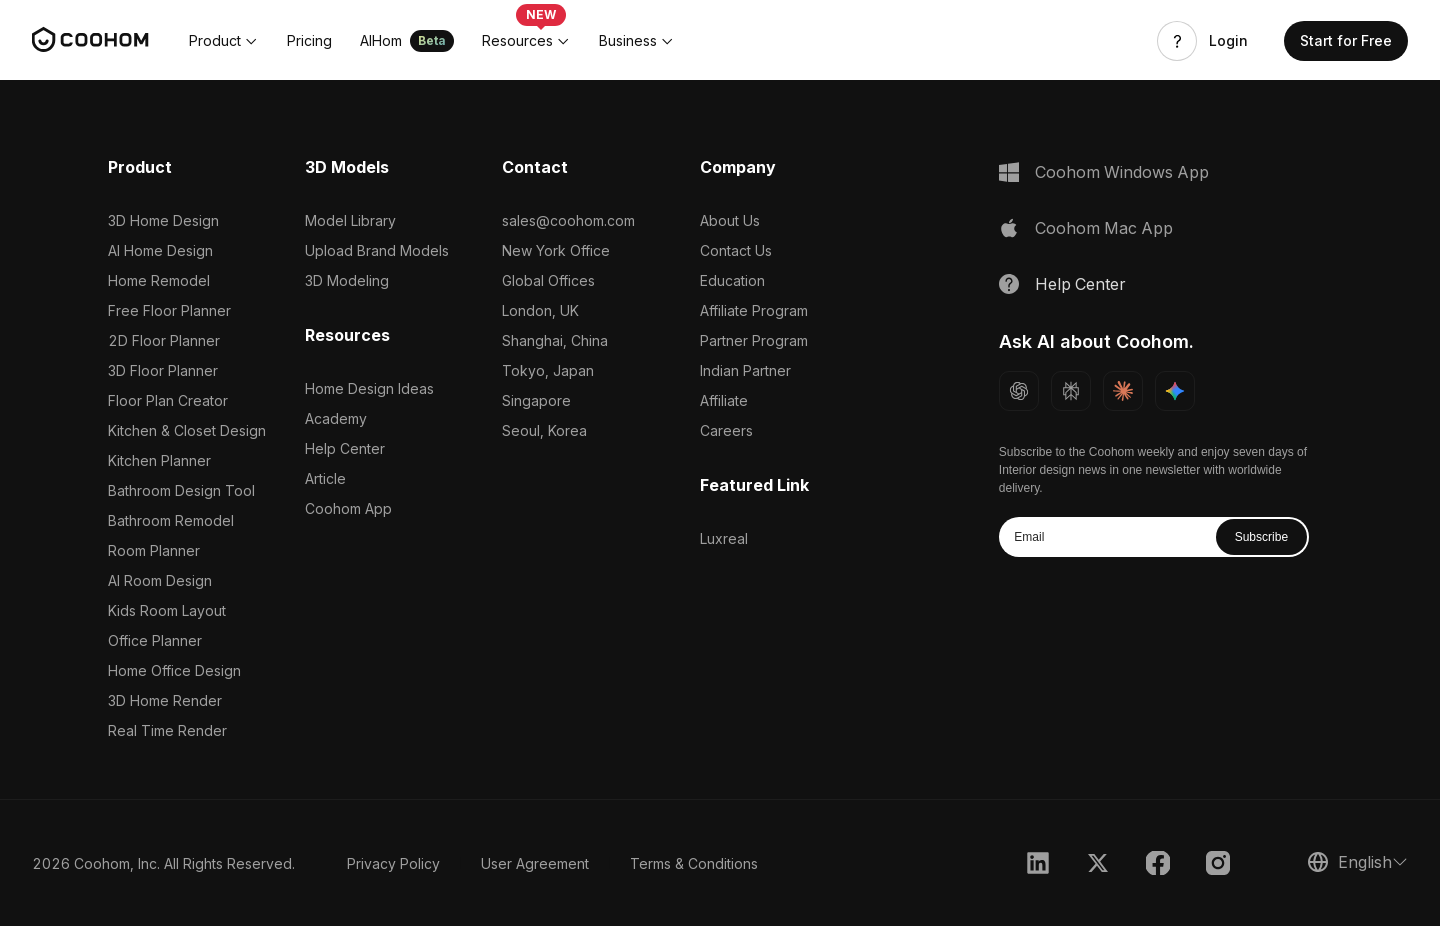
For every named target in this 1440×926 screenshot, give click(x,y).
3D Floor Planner (163, 370)
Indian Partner (745, 370)
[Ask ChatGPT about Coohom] (1019, 391)
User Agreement (535, 863)
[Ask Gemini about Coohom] (1175, 391)
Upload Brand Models (377, 250)
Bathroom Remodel (171, 520)
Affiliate (724, 400)
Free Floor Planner (169, 310)
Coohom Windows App (1122, 172)
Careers (726, 430)
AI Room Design (160, 580)
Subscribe (1261, 537)
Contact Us (736, 250)
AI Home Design (160, 250)
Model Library (350, 220)
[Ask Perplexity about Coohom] (1071, 391)
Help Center (345, 448)
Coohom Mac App (1104, 228)
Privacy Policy (393, 863)
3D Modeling (347, 280)
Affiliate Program (754, 310)
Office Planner (155, 640)
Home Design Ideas (369, 388)
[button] (224, 41)
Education (732, 280)
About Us (730, 220)
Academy (336, 418)
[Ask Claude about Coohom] (1123, 391)
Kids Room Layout (167, 610)
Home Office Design (174, 670)
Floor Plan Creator (168, 400)
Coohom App (348, 508)
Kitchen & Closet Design (187, 430)
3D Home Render (165, 700)
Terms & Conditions (694, 863)
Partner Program (754, 340)
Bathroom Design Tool (181, 490)
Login (1228, 41)
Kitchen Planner (159, 460)
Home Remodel (159, 280)
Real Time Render (167, 730)
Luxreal (724, 538)
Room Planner (154, 550)
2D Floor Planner (164, 340)
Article (325, 478)
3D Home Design (163, 220)
